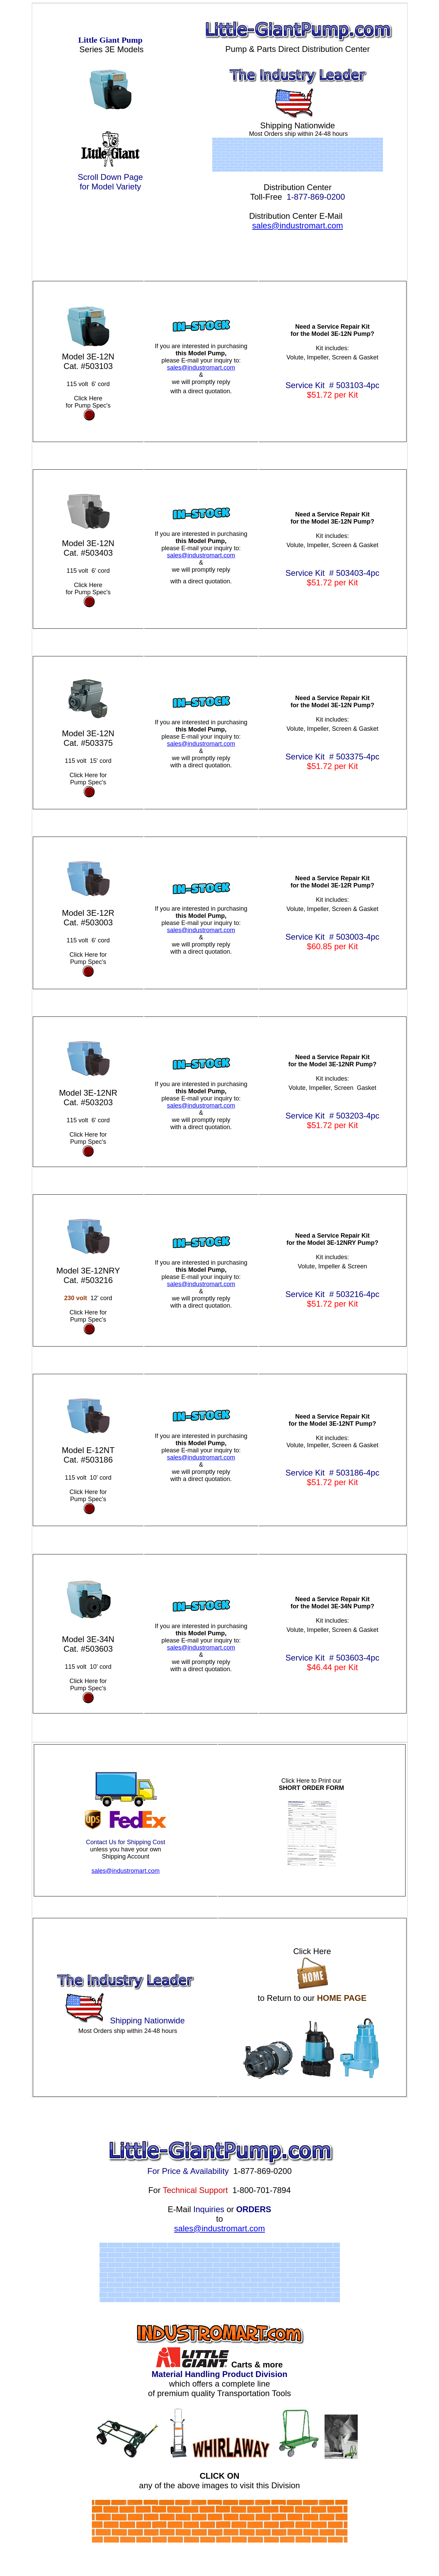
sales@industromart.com (297, 225)
